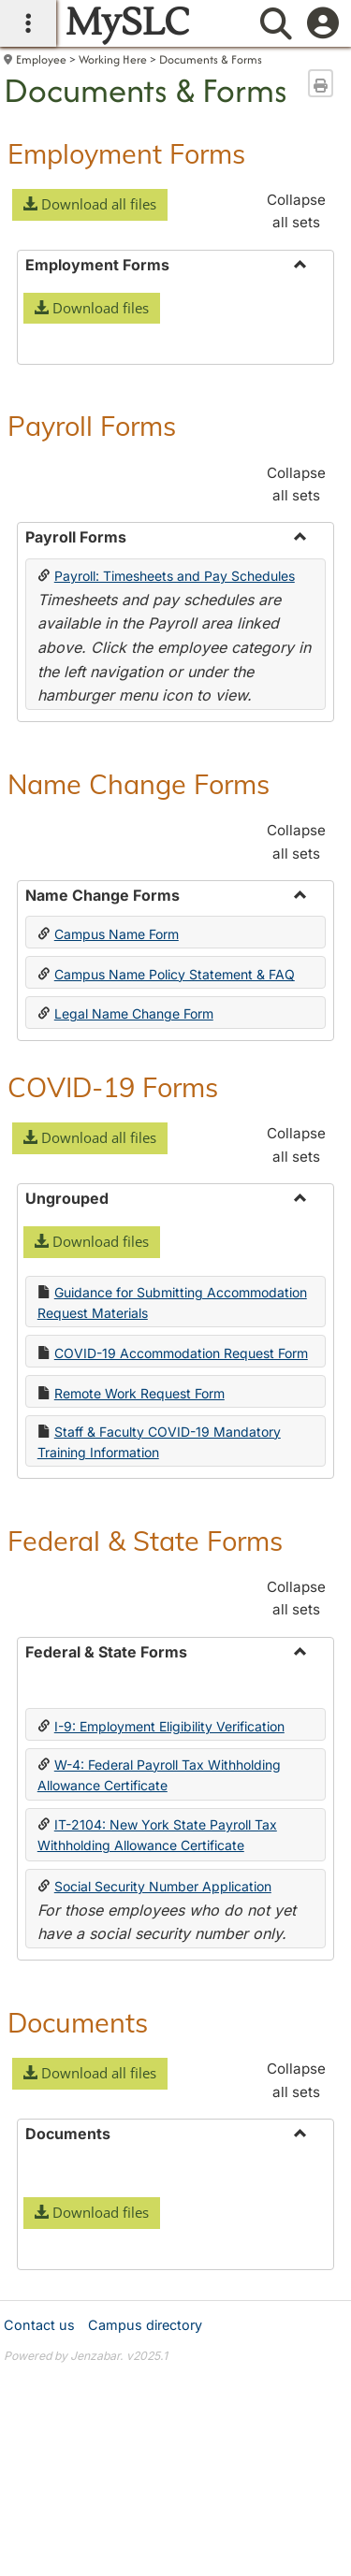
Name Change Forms (138, 1063)
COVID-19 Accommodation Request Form (181, 1633)
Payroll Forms (91, 705)
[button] (90, 205)
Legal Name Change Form (133, 1293)
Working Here (113, 59)
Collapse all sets (296, 211)
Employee (41, 59)
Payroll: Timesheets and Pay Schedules (174, 855)
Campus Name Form (116, 1214)
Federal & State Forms (145, 1820)
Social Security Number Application (162, 2166)
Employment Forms (126, 153)
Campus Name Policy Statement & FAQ (174, 1254)
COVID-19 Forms (112, 1366)
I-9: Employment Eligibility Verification (169, 2006)
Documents (77, 2302)
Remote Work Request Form (139, 1673)
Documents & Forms (210, 59)
